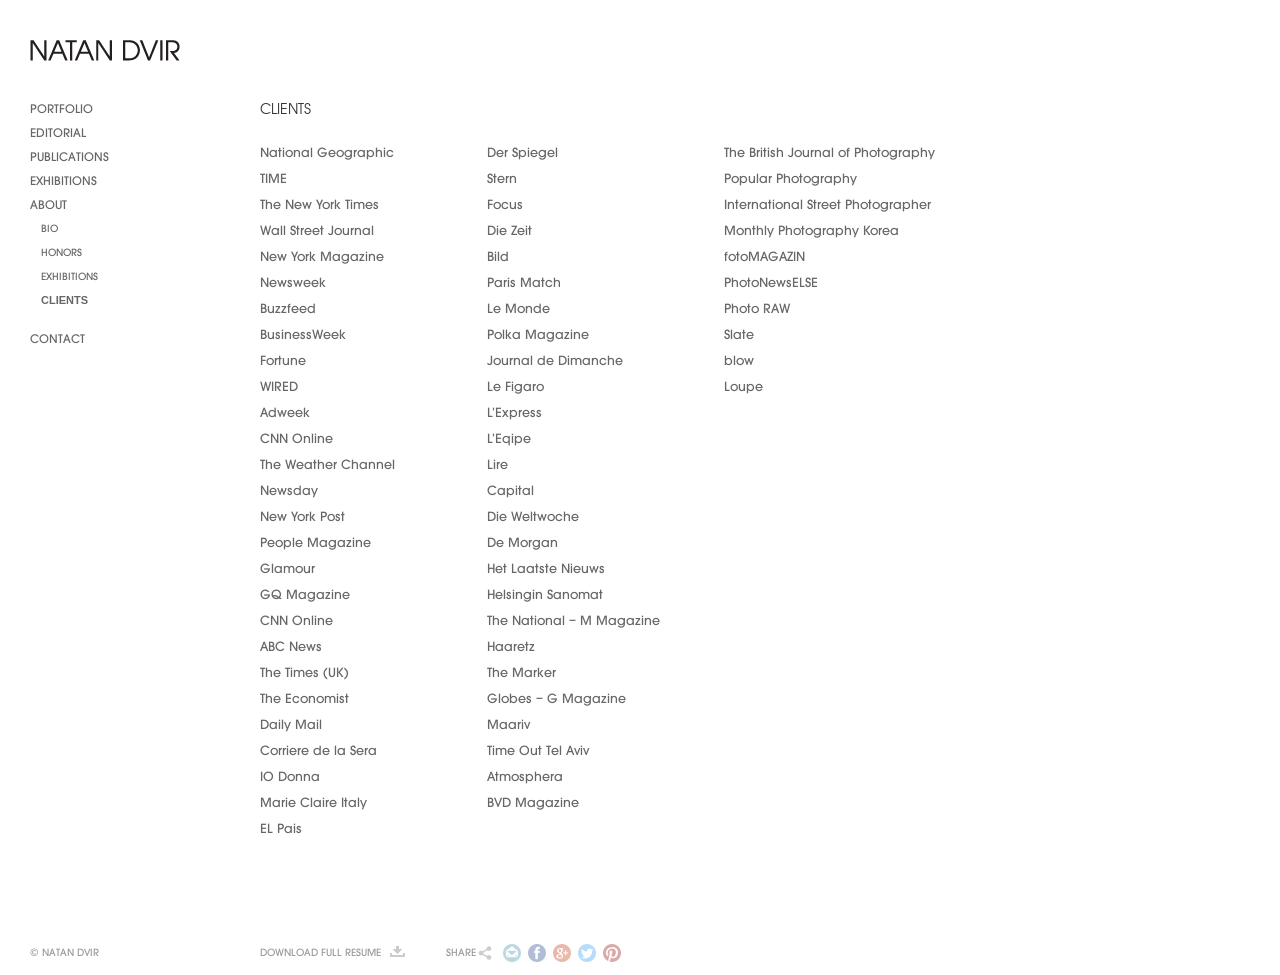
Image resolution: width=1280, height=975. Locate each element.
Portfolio (61, 107)
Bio (49, 227)
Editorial (58, 131)
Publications (69, 155)
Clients (64, 299)
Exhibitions (63, 179)
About (48, 203)
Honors (61, 251)
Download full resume (320, 952)
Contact (57, 337)
